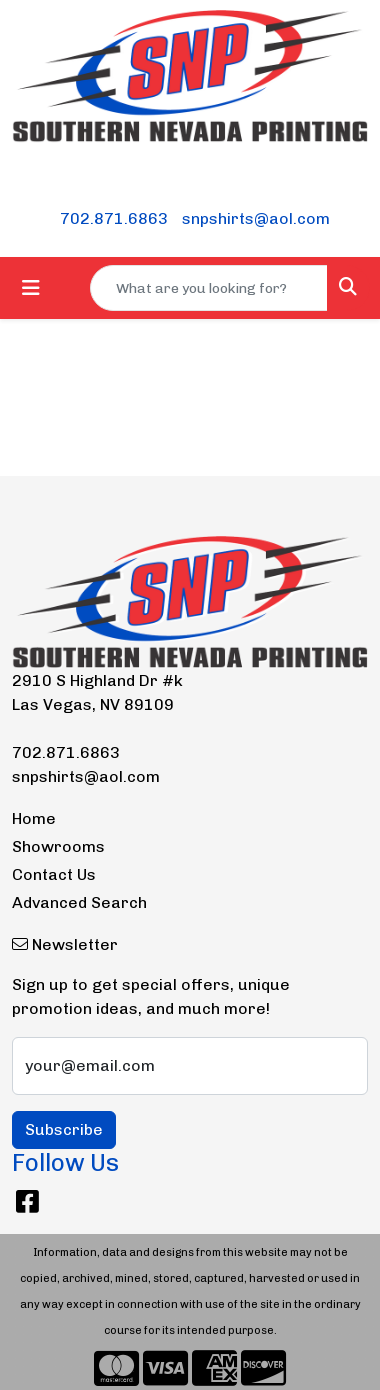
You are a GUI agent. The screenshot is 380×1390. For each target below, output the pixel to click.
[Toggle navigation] (31, 288)
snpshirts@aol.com (256, 218)
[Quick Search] (209, 288)
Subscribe (64, 1129)
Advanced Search (79, 902)
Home (34, 818)
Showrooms (58, 846)
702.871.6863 (114, 218)
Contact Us (54, 874)
